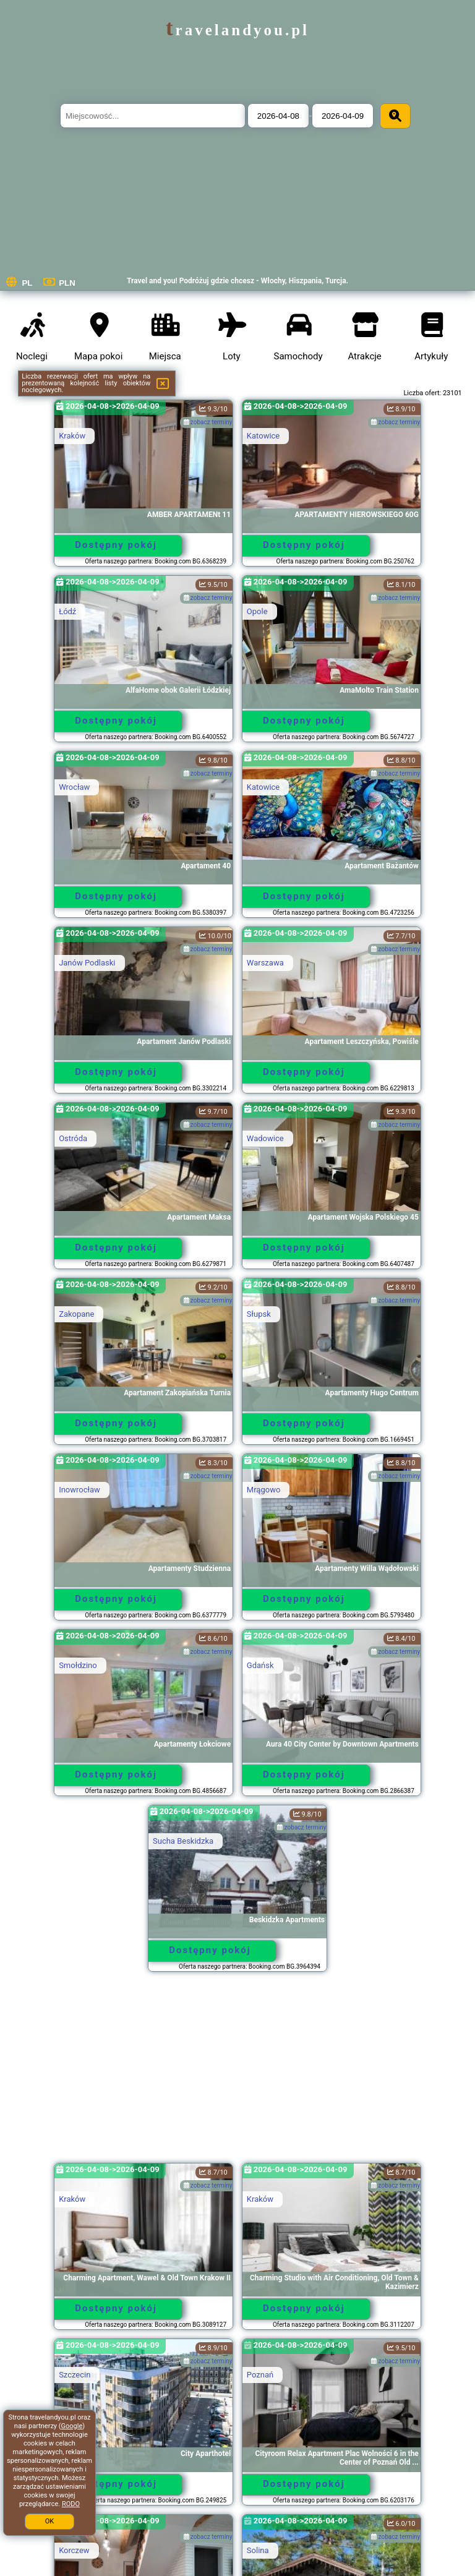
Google (72, 2426)
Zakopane (76, 1314)
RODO (71, 2504)
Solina (258, 2550)
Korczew (74, 2550)
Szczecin (74, 2374)
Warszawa (265, 962)
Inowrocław (79, 1489)
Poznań (260, 2374)
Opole (257, 611)
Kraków (72, 435)
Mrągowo (263, 1489)
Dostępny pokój (116, 544)
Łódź (67, 611)
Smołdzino (78, 1665)
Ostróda (73, 1138)
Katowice (263, 435)
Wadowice (265, 1138)
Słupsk (259, 1314)
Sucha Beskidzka (183, 1841)
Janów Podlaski (87, 962)
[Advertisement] (237, 2073)
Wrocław (74, 787)
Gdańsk (260, 1665)
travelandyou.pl (237, 30)
